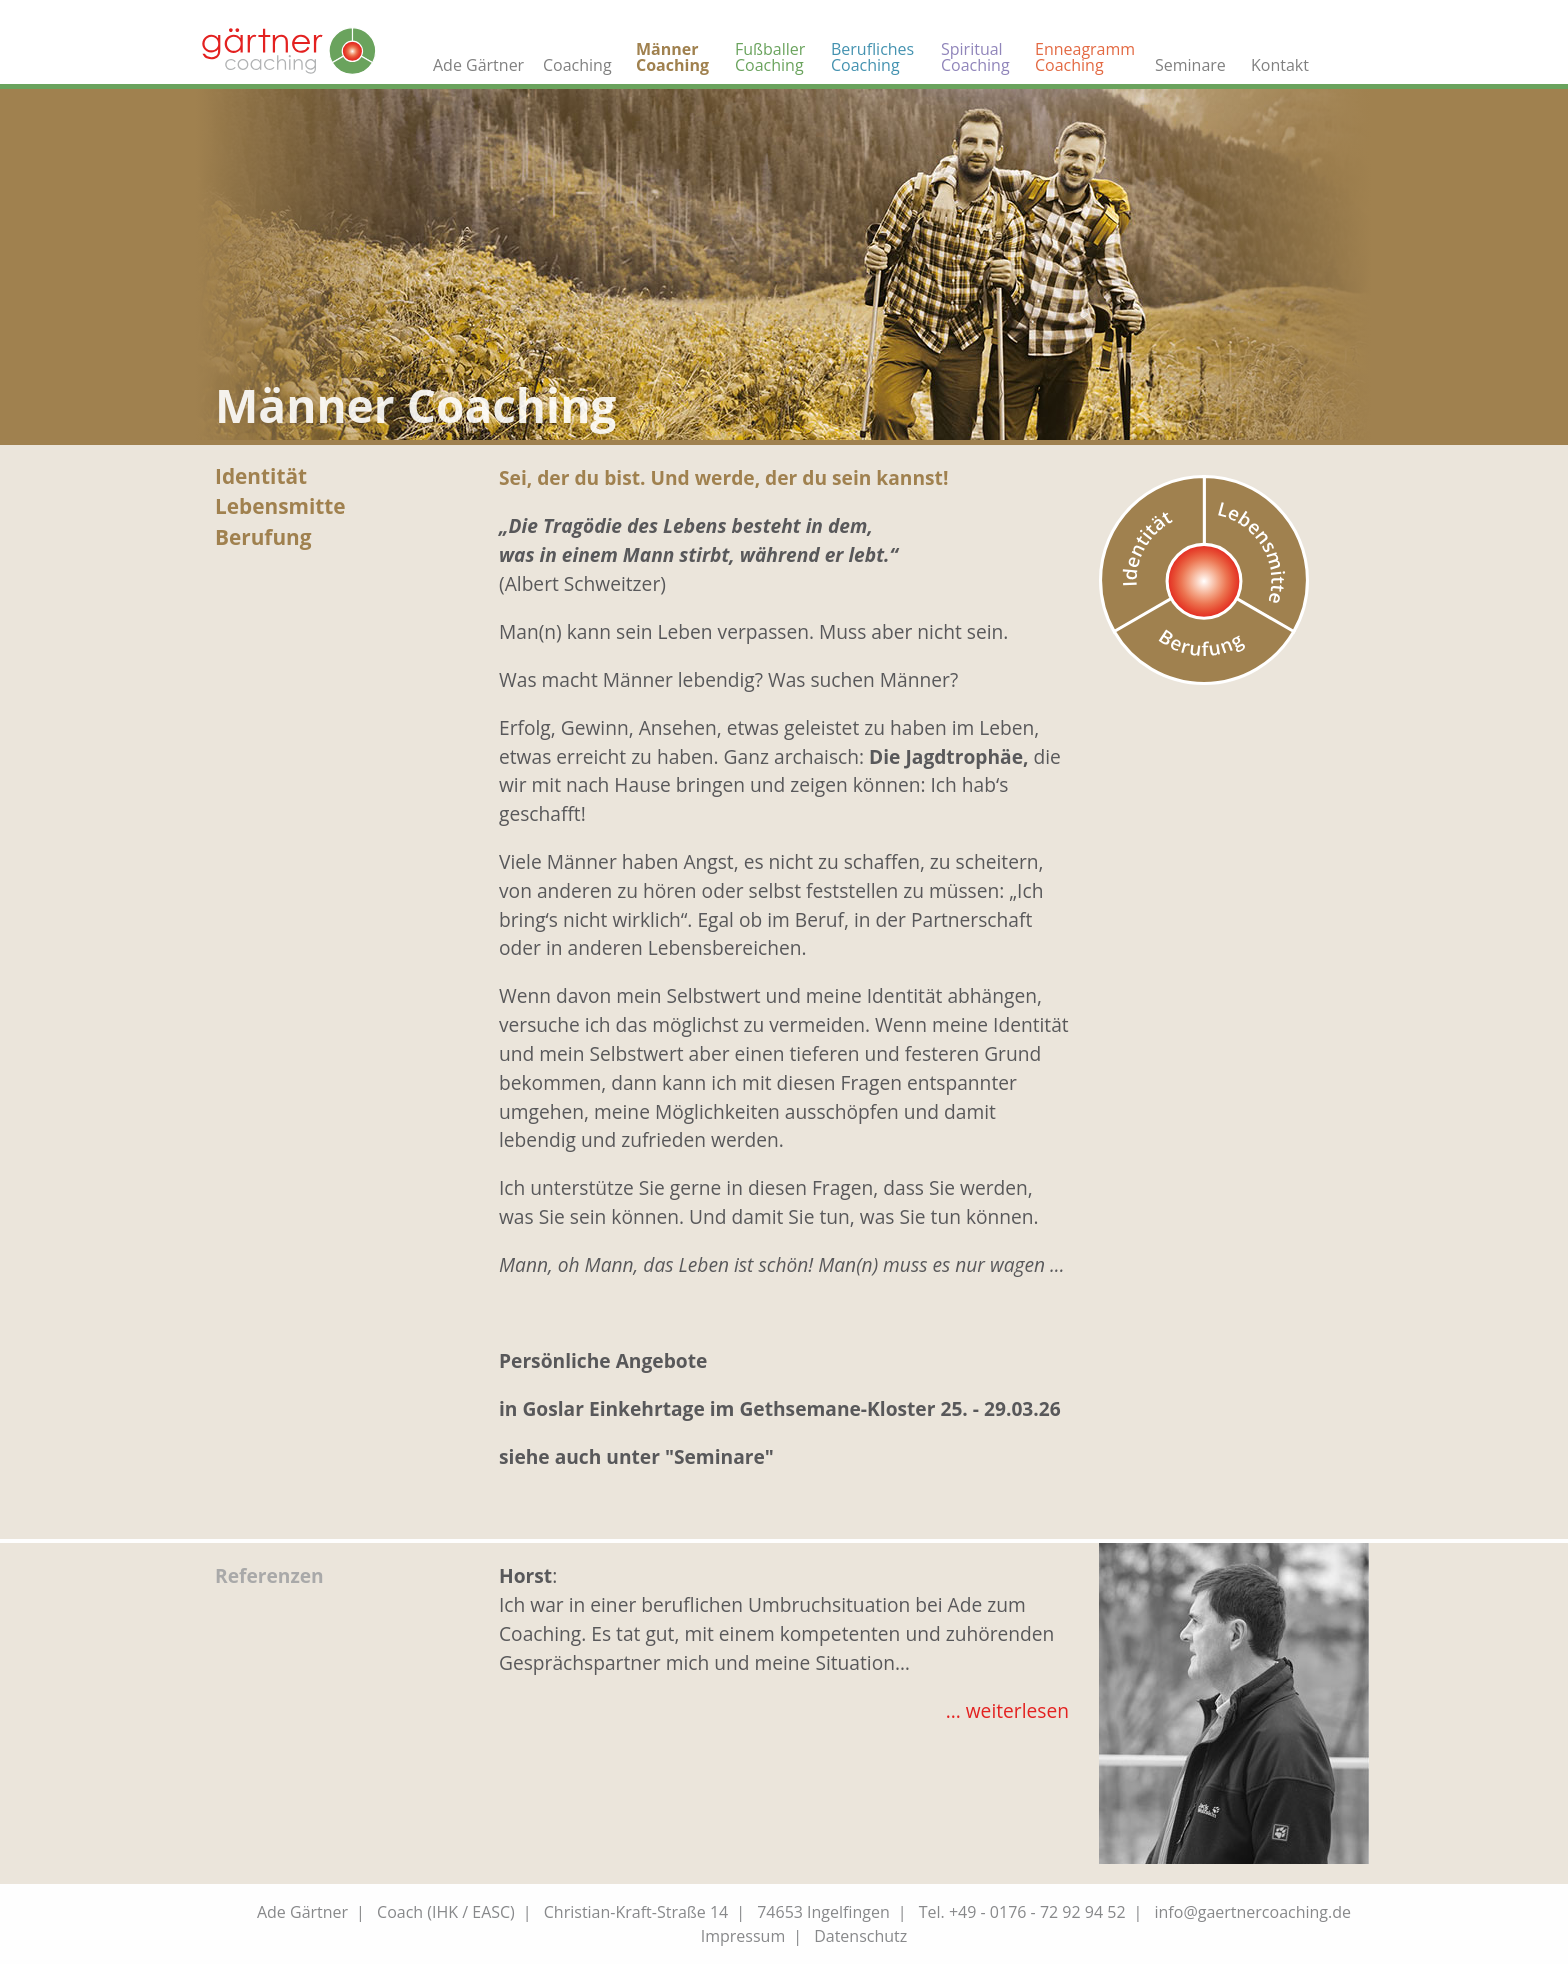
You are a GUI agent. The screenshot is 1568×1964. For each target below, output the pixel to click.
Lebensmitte (280, 506)
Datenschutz (860, 1936)
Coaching (577, 65)
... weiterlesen (1007, 1710)
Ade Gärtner (478, 65)
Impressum (743, 1936)
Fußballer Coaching (770, 57)
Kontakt (1280, 65)
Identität (261, 476)
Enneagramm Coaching (1085, 57)
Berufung (263, 537)
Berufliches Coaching (872, 57)
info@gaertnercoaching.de (1253, 1912)
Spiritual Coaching (975, 57)
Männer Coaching (672, 57)
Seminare (1190, 65)
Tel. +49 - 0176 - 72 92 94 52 (1022, 1912)
